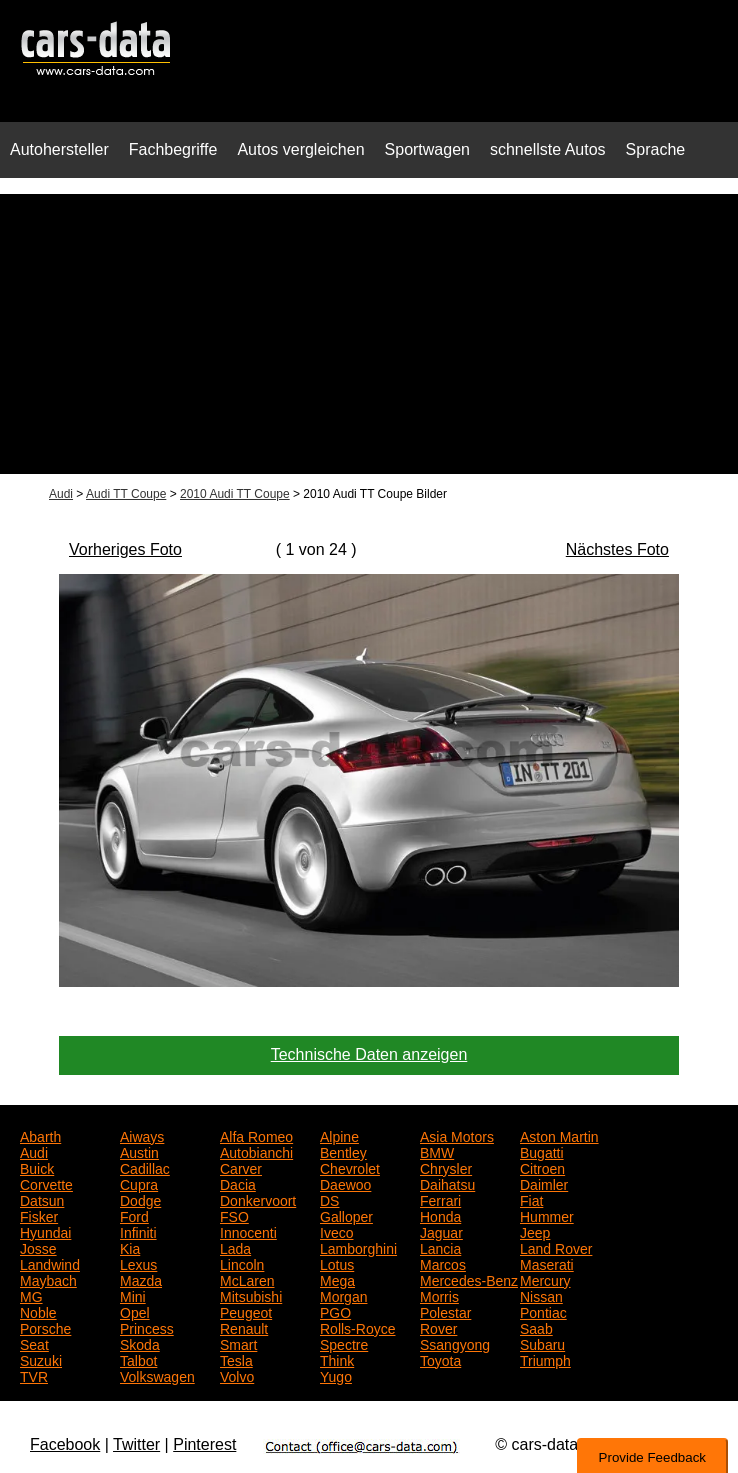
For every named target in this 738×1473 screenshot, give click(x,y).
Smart (238, 1343)
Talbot (138, 1359)
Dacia (238, 1183)
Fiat (531, 1199)
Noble (38, 1311)
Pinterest (204, 1444)
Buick (37, 1167)
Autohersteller (59, 149)
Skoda (140, 1343)
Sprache (656, 149)
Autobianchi (256, 1151)
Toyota (440, 1359)
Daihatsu (447, 1183)
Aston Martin (559, 1135)
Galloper (346, 1215)
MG (31, 1295)
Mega (337, 1279)
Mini (133, 1295)
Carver (241, 1167)
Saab (536, 1327)
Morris (439, 1295)
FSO (234, 1215)
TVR (34, 1375)
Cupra (139, 1183)
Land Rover (556, 1247)
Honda (440, 1215)
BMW (437, 1151)
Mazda (141, 1279)
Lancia (440, 1247)
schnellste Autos (548, 149)
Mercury (545, 1279)
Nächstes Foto (617, 549)
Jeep (535, 1231)
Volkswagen (157, 1375)
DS (329, 1199)
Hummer (547, 1215)
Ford (134, 1215)
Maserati (547, 1263)
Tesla (236, 1359)
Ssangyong (455, 1343)
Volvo (237, 1375)
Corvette (46, 1183)
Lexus (138, 1263)
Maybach (48, 1279)
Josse (38, 1247)
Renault (244, 1327)
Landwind (50, 1263)
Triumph (545, 1359)
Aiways (142, 1135)
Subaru (542, 1343)
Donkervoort (258, 1199)
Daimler (544, 1183)
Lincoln (242, 1263)
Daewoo (345, 1183)
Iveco (336, 1231)
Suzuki (41, 1359)
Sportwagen (427, 149)
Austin (139, 1151)
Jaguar (441, 1231)
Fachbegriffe (173, 149)
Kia (130, 1247)
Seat (34, 1343)
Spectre (344, 1343)
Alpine (339, 1135)
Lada (235, 1247)
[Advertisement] (369, 334)
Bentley (343, 1151)
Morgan (343, 1295)
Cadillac (145, 1167)
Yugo (336, 1375)
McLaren (247, 1279)
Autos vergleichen (300, 149)
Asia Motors (457, 1135)
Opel (135, 1311)
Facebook (65, 1444)
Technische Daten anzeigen (369, 1054)
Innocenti (248, 1231)
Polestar (445, 1311)
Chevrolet (350, 1167)
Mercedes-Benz (469, 1279)
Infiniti (138, 1231)
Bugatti (542, 1151)
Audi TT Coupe (126, 494)
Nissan (541, 1295)
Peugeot (246, 1311)
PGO (335, 1311)
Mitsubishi (251, 1295)
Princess (147, 1327)
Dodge (140, 1199)
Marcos (443, 1263)
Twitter (136, 1444)
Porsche (45, 1327)
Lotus (337, 1263)
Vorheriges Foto (125, 549)
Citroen (542, 1167)
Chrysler (446, 1167)
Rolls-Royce (357, 1327)
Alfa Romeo (256, 1135)
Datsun (42, 1199)
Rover (438, 1327)
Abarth (40, 1135)
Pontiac (543, 1311)
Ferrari (440, 1199)
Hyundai (45, 1231)
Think (337, 1359)
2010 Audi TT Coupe (235, 494)
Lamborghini (358, 1247)
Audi (61, 494)
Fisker (39, 1215)
